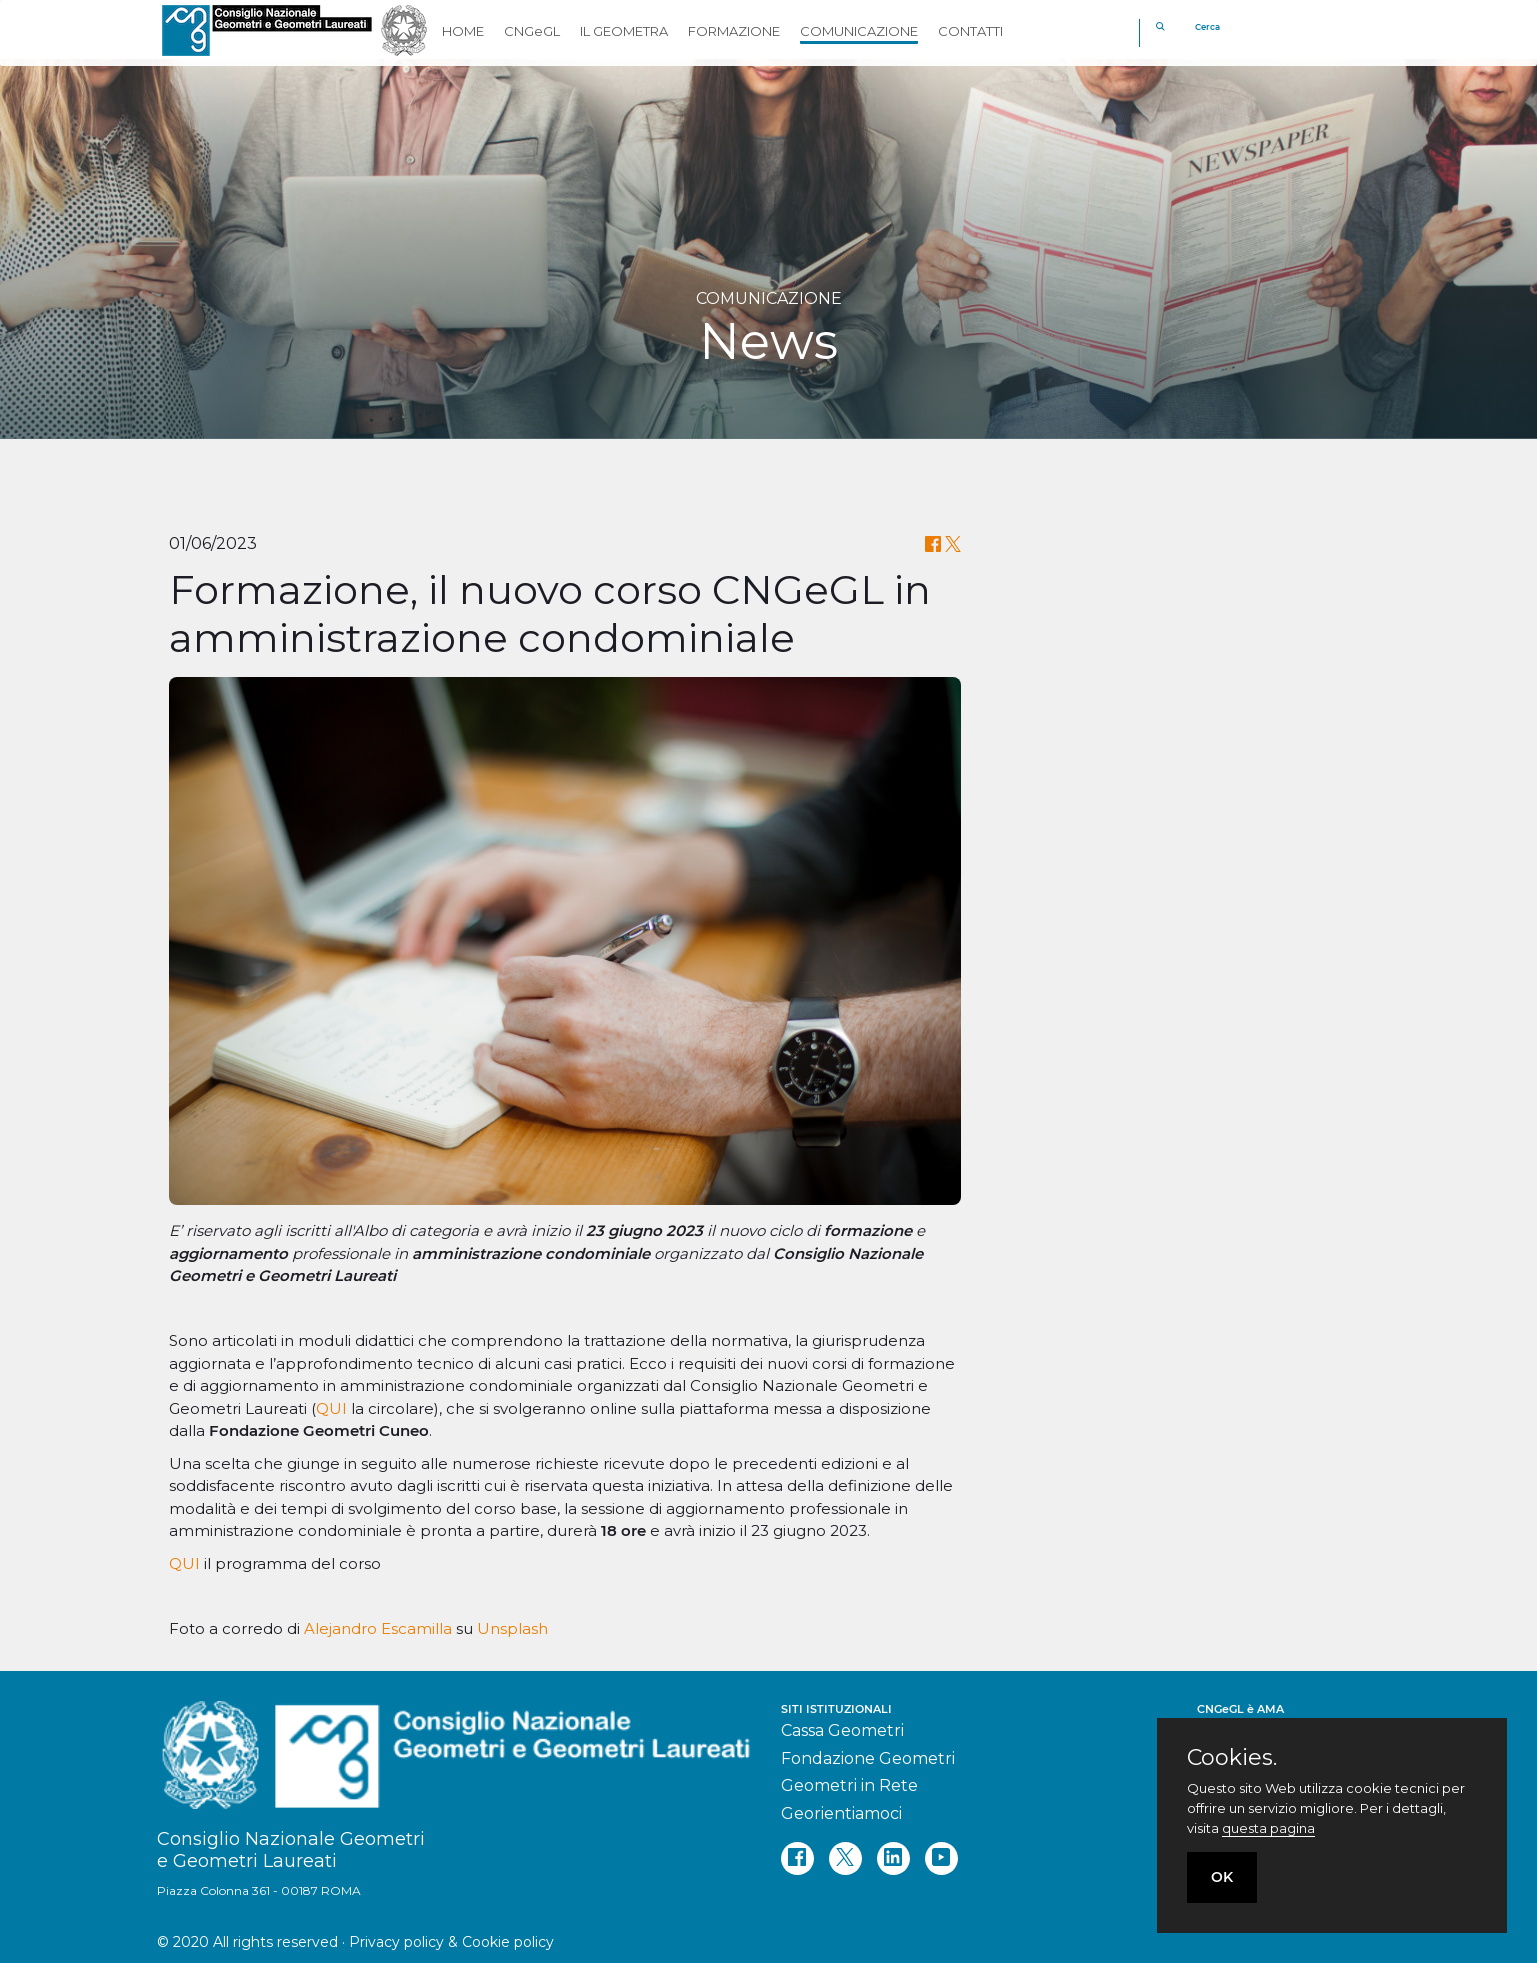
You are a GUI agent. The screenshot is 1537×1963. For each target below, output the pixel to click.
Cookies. (1232, 1758)
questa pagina (1268, 1828)
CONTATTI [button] (970, 31)
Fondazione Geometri (868, 1758)
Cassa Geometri (842, 1730)
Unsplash (512, 1628)
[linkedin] (893, 1858)
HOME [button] (463, 31)
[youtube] (941, 1858)
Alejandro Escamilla (378, 1628)
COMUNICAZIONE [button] (859, 31)
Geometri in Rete (849, 1785)
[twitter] (845, 1858)
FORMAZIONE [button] (734, 31)
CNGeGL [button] (532, 31)
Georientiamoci (841, 1813)
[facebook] (797, 1858)
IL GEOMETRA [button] (624, 31)
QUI (333, 1408)
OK (1222, 1877)
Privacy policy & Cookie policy (451, 1942)
